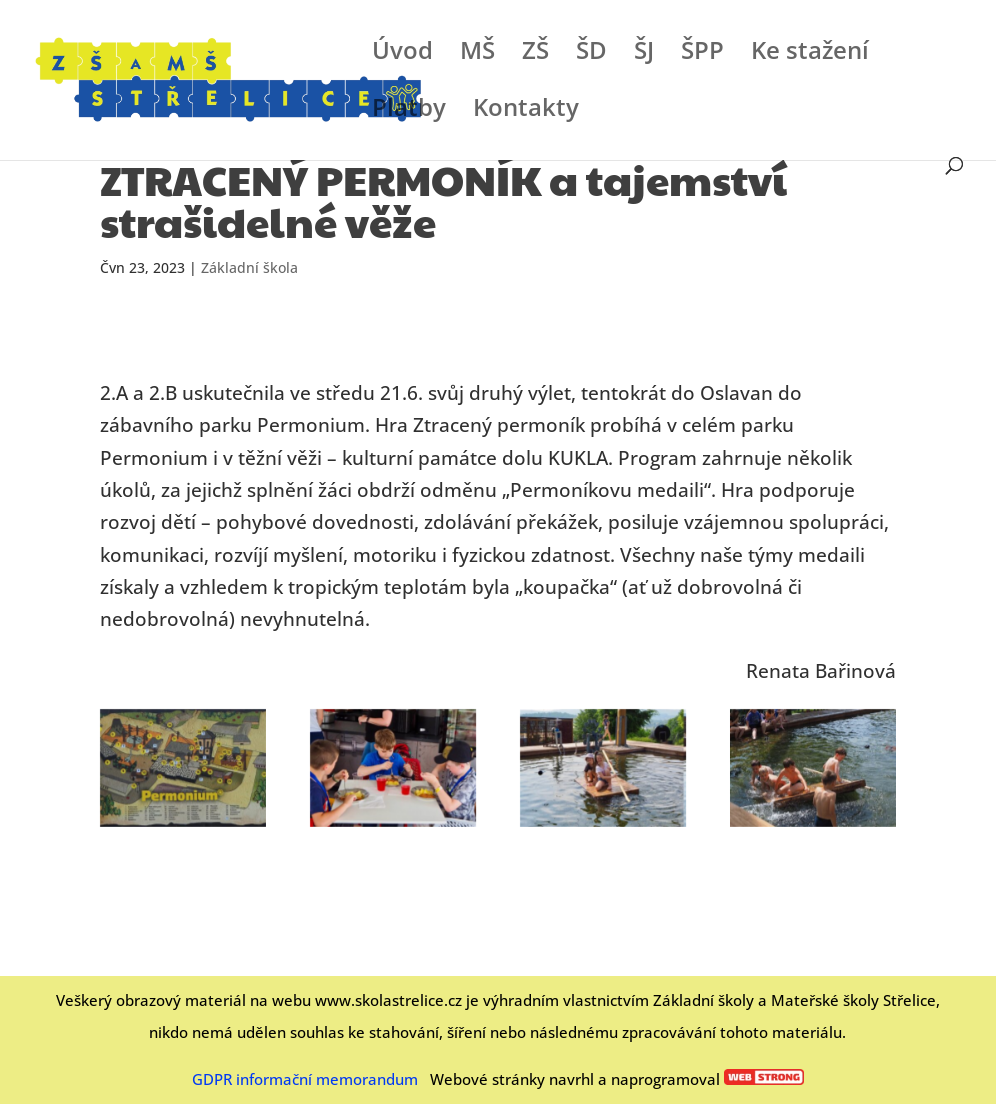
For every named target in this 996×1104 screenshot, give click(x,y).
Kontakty (526, 111)
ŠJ (644, 54)
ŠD (591, 54)
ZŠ (535, 54)
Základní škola (249, 267)
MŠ (477, 54)
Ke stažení (810, 54)
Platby (409, 111)
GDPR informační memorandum (305, 1079)
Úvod (402, 54)
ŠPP (702, 54)
